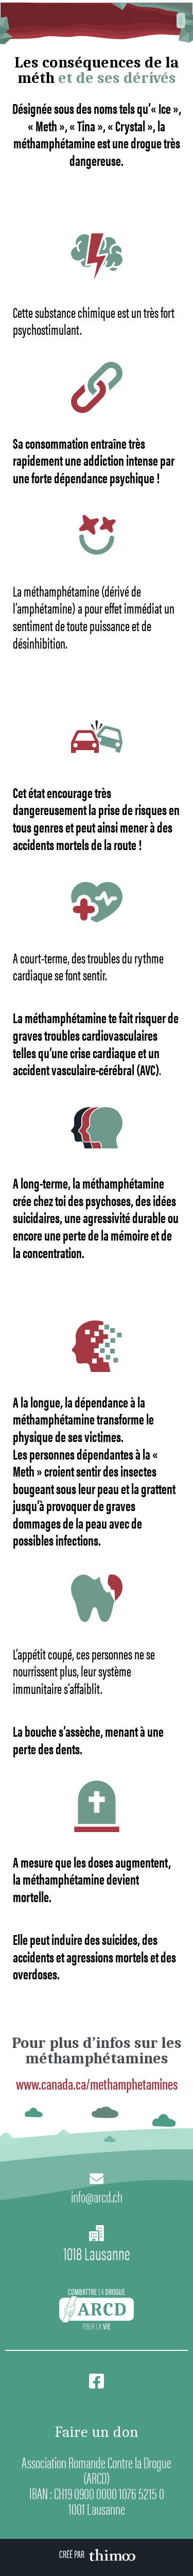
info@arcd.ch (96, 2196)
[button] (181, 20)
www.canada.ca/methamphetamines (97, 2083)
